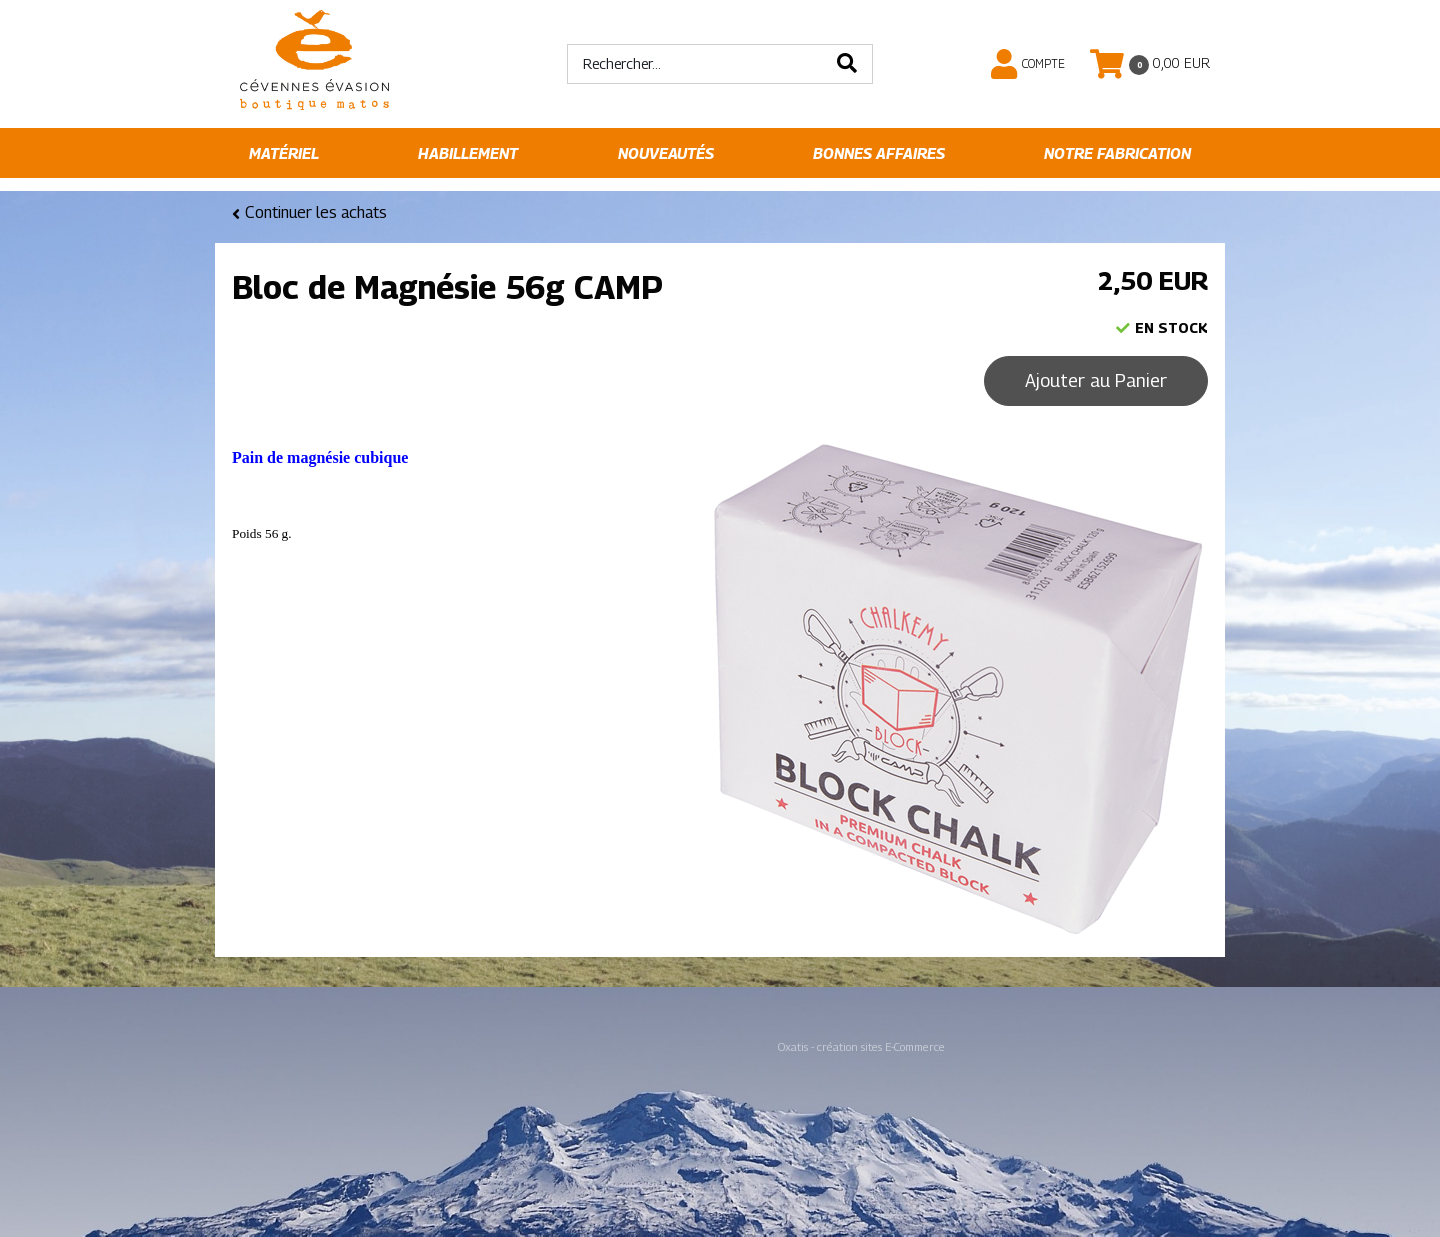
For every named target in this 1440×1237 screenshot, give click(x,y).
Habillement (468, 153)
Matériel (284, 153)
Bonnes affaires (879, 153)
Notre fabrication (1117, 153)
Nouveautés (666, 153)
